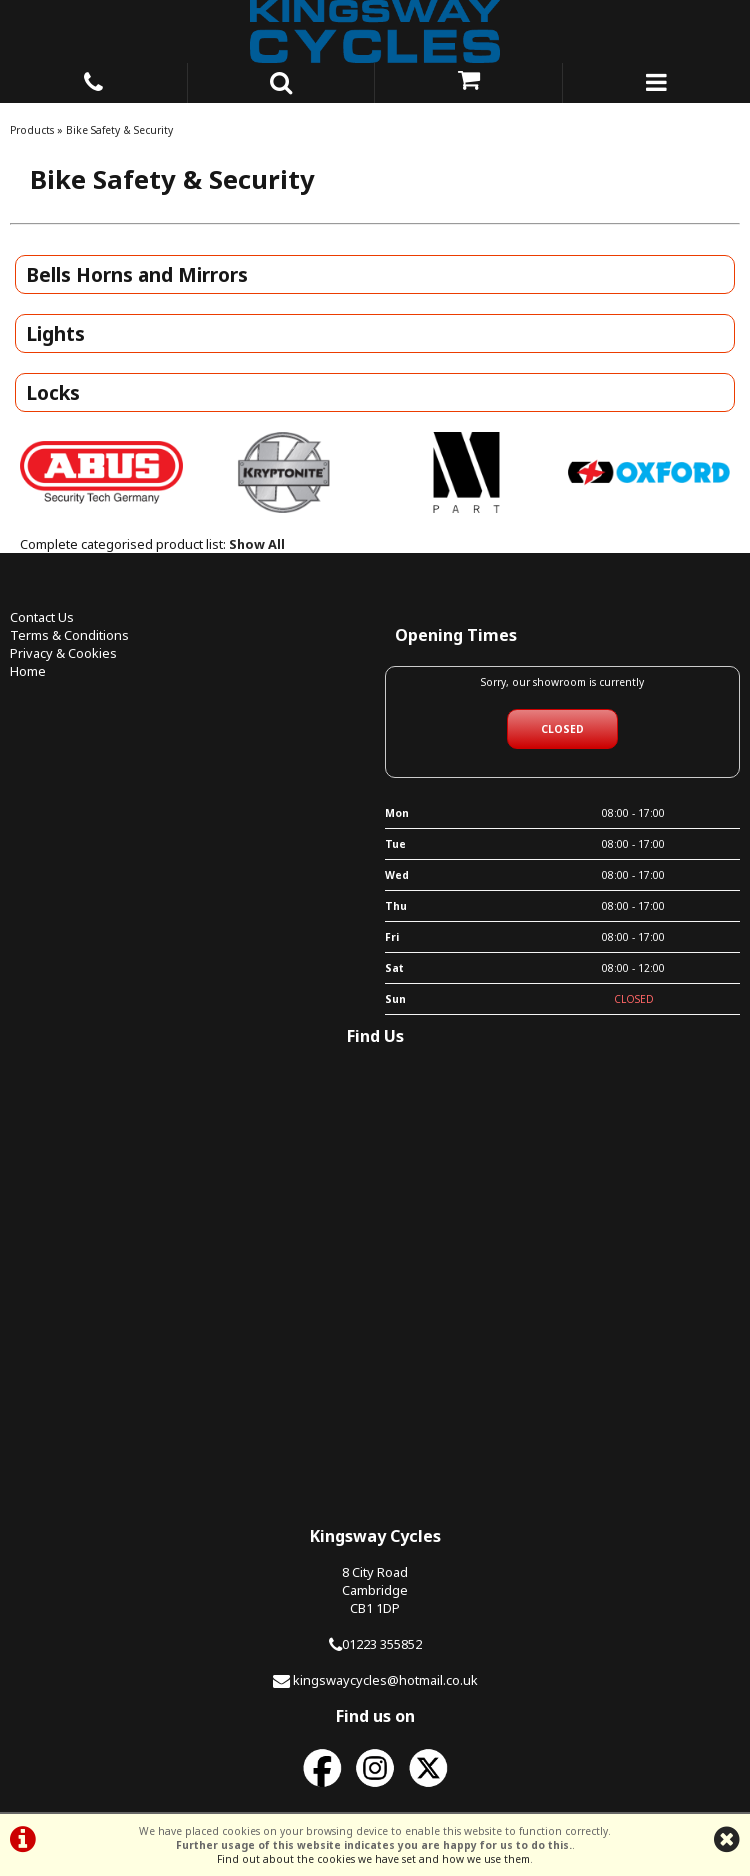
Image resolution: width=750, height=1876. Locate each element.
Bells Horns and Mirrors (137, 274)
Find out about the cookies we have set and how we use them (373, 1859)
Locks (53, 392)
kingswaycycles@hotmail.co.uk (385, 1680)
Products (32, 130)
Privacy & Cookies (63, 653)
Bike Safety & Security (119, 130)
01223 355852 (382, 1644)
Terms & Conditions (69, 635)
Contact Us (42, 617)
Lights (55, 333)
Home (28, 671)
